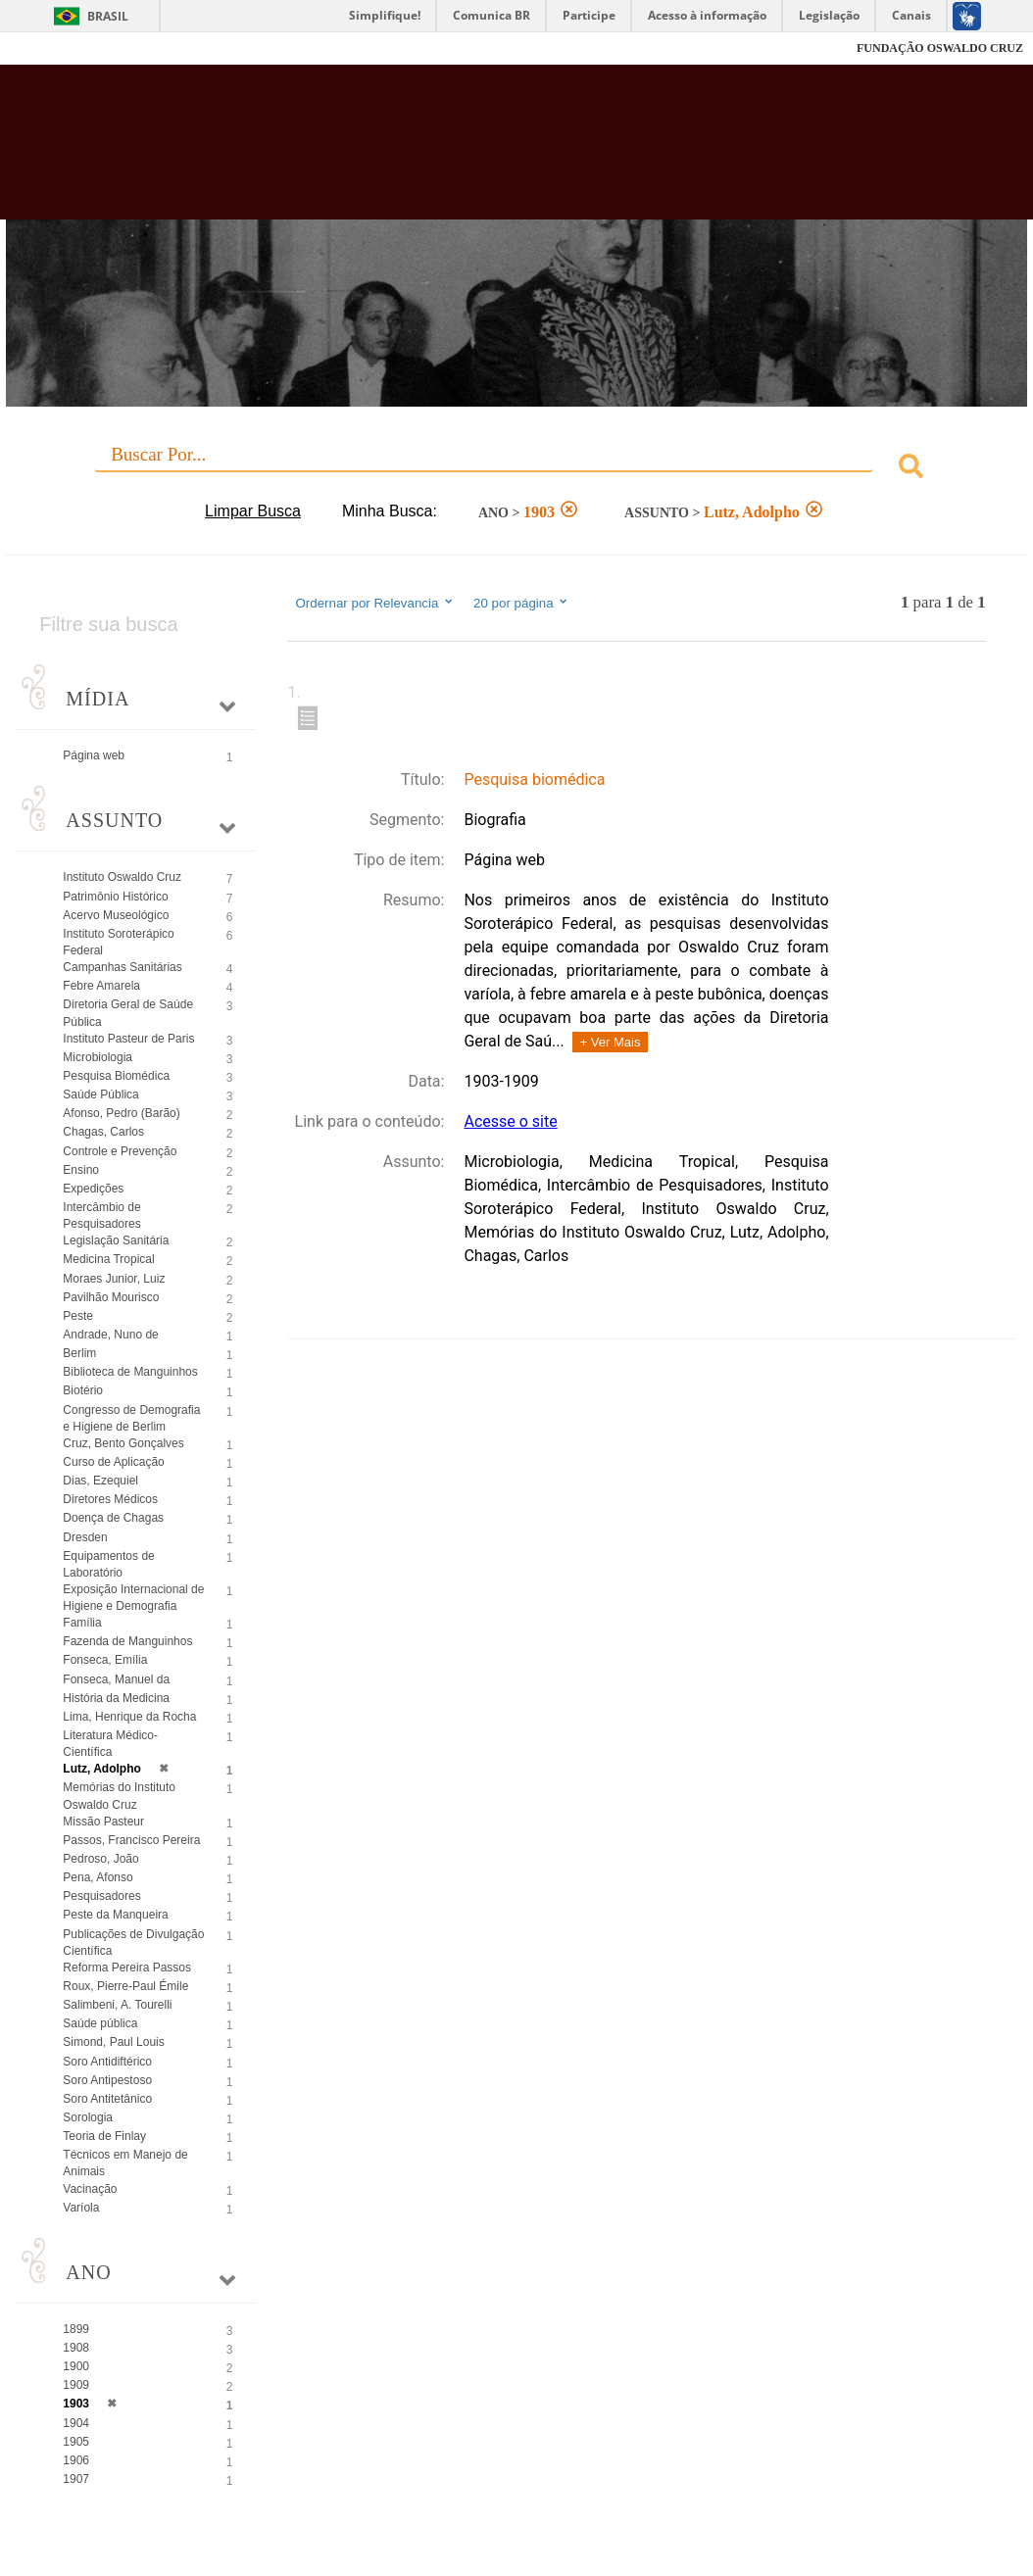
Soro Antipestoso (107, 2080)
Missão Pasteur (103, 1821)
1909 (76, 2385)
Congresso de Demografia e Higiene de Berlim (131, 1418)
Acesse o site (510, 1121)
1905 (76, 2442)
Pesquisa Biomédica (116, 1076)
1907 (76, 2479)
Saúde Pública (100, 1094)
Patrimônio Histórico (115, 896)
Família (82, 1622)
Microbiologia (97, 1057)
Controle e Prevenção (119, 1151)
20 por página (521, 602)
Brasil (107, 16)
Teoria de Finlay (104, 2136)
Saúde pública (100, 2023)
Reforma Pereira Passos (127, 1967)
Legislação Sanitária (116, 1240)
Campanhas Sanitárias (122, 967)
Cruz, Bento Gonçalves (123, 1443)
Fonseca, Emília (105, 1660)
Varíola (81, 2207)
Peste (78, 1316)
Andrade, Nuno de (110, 1334)
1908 (76, 2348)
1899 (76, 2329)
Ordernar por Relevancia (375, 602)
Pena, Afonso (97, 1877)
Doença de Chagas (113, 1518)
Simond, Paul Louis (113, 2042)
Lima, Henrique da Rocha (129, 1717)
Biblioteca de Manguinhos (130, 1372)
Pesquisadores (101, 1896)
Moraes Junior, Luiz (114, 1279)
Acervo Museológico (116, 915)
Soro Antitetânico (107, 2099)
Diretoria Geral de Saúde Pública (128, 1012)
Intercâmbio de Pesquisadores (101, 1215)
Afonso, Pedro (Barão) (121, 1113)
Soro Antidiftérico (107, 2061)
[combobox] (516, 469)
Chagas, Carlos (103, 1132)
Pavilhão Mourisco (111, 1297)
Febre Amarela (101, 986)
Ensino (81, 1170)
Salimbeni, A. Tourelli (117, 2005)
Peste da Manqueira (115, 1914)
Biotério (83, 1390)
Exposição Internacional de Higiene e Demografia (133, 1597)
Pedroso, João (100, 1859)
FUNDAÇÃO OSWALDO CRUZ (940, 48)
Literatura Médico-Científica (110, 1743)
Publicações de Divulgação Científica (133, 1942)
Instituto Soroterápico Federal (118, 942)
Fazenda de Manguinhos (127, 1641)
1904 (76, 2423)
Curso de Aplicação (113, 1462)
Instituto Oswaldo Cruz (122, 877)
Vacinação (90, 2189)
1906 (76, 2460)
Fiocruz (58, 48)
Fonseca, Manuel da (116, 1679)
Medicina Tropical (108, 1259)
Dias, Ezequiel (100, 1480)
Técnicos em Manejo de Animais (125, 2163)
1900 (76, 2366)
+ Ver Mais (610, 1042)
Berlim (79, 1353)
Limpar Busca (253, 511)
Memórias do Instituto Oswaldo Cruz (119, 1795)
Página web (93, 755)
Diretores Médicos (110, 1499)
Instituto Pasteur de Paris (128, 1038)
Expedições (93, 1188)
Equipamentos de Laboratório (108, 1564)
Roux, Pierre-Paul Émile (125, 1986)
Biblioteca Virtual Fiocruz (460, 152)
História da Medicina (116, 1698)
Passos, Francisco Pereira (131, 1840)
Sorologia (88, 2117)
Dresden (85, 1537)
